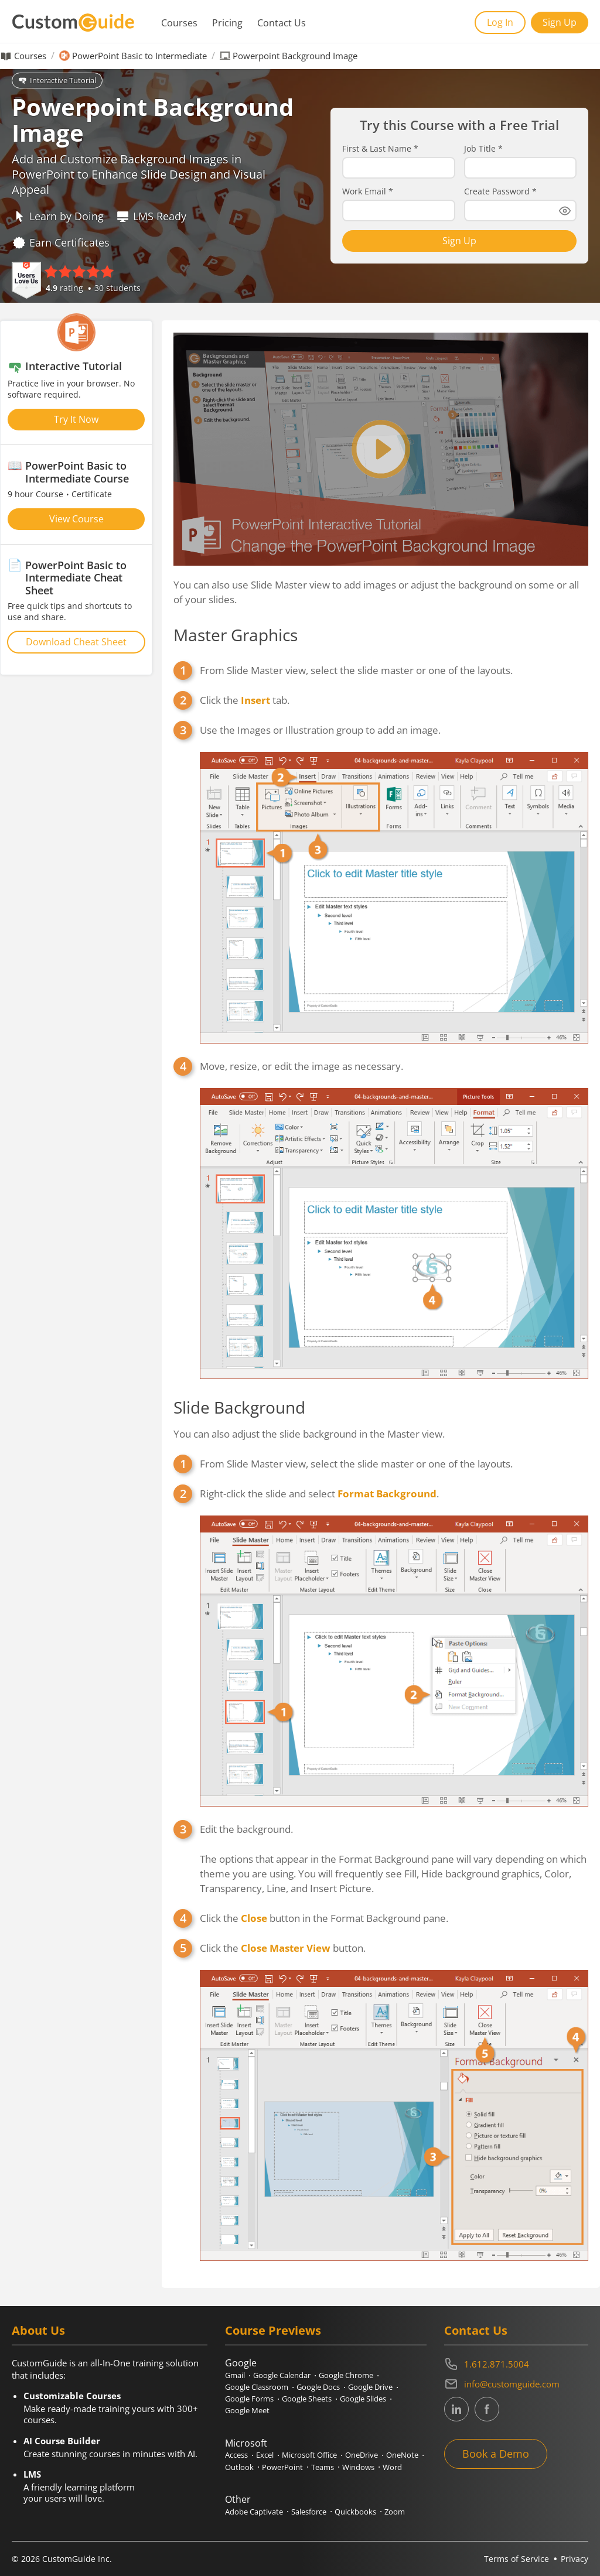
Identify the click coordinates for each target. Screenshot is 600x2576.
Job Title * (483, 149)
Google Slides (363, 2398)
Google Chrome (346, 2375)
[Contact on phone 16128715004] (516, 2364)
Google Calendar (282, 2375)
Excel (265, 2455)
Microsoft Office (309, 2455)
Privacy (574, 2558)
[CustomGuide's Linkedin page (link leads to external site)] (456, 2409)
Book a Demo (495, 2454)
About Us (38, 2330)
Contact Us (281, 22)
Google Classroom (256, 2387)
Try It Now (76, 419)
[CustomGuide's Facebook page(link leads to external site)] (487, 2409)
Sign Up (560, 22)
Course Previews (273, 2330)
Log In (500, 22)
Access (236, 2455)
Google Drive (370, 2387)
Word (392, 2467)
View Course (76, 518)
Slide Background (239, 1407)
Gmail (235, 2375)
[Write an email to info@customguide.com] (516, 2384)
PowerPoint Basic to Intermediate (139, 55)
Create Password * (500, 191)
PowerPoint (282, 2467)
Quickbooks (355, 2511)
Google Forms (249, 2398)
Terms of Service (516, 2558)
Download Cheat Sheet (76, 641)
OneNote (402, 2455)
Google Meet (247, 2410)
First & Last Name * (380, 149)
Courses (179, 22)
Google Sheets (307, 2398)
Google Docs (318, 2387)
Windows (358, 2467)
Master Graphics (235, 635)
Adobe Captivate (254, 2511)
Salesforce (308, 2511)
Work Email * (367, 191)
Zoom (394, 2511)
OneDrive (361, 2455)
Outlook (239, 2467)
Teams (322, 2467)
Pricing (227, 22)
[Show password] (565, 211)
